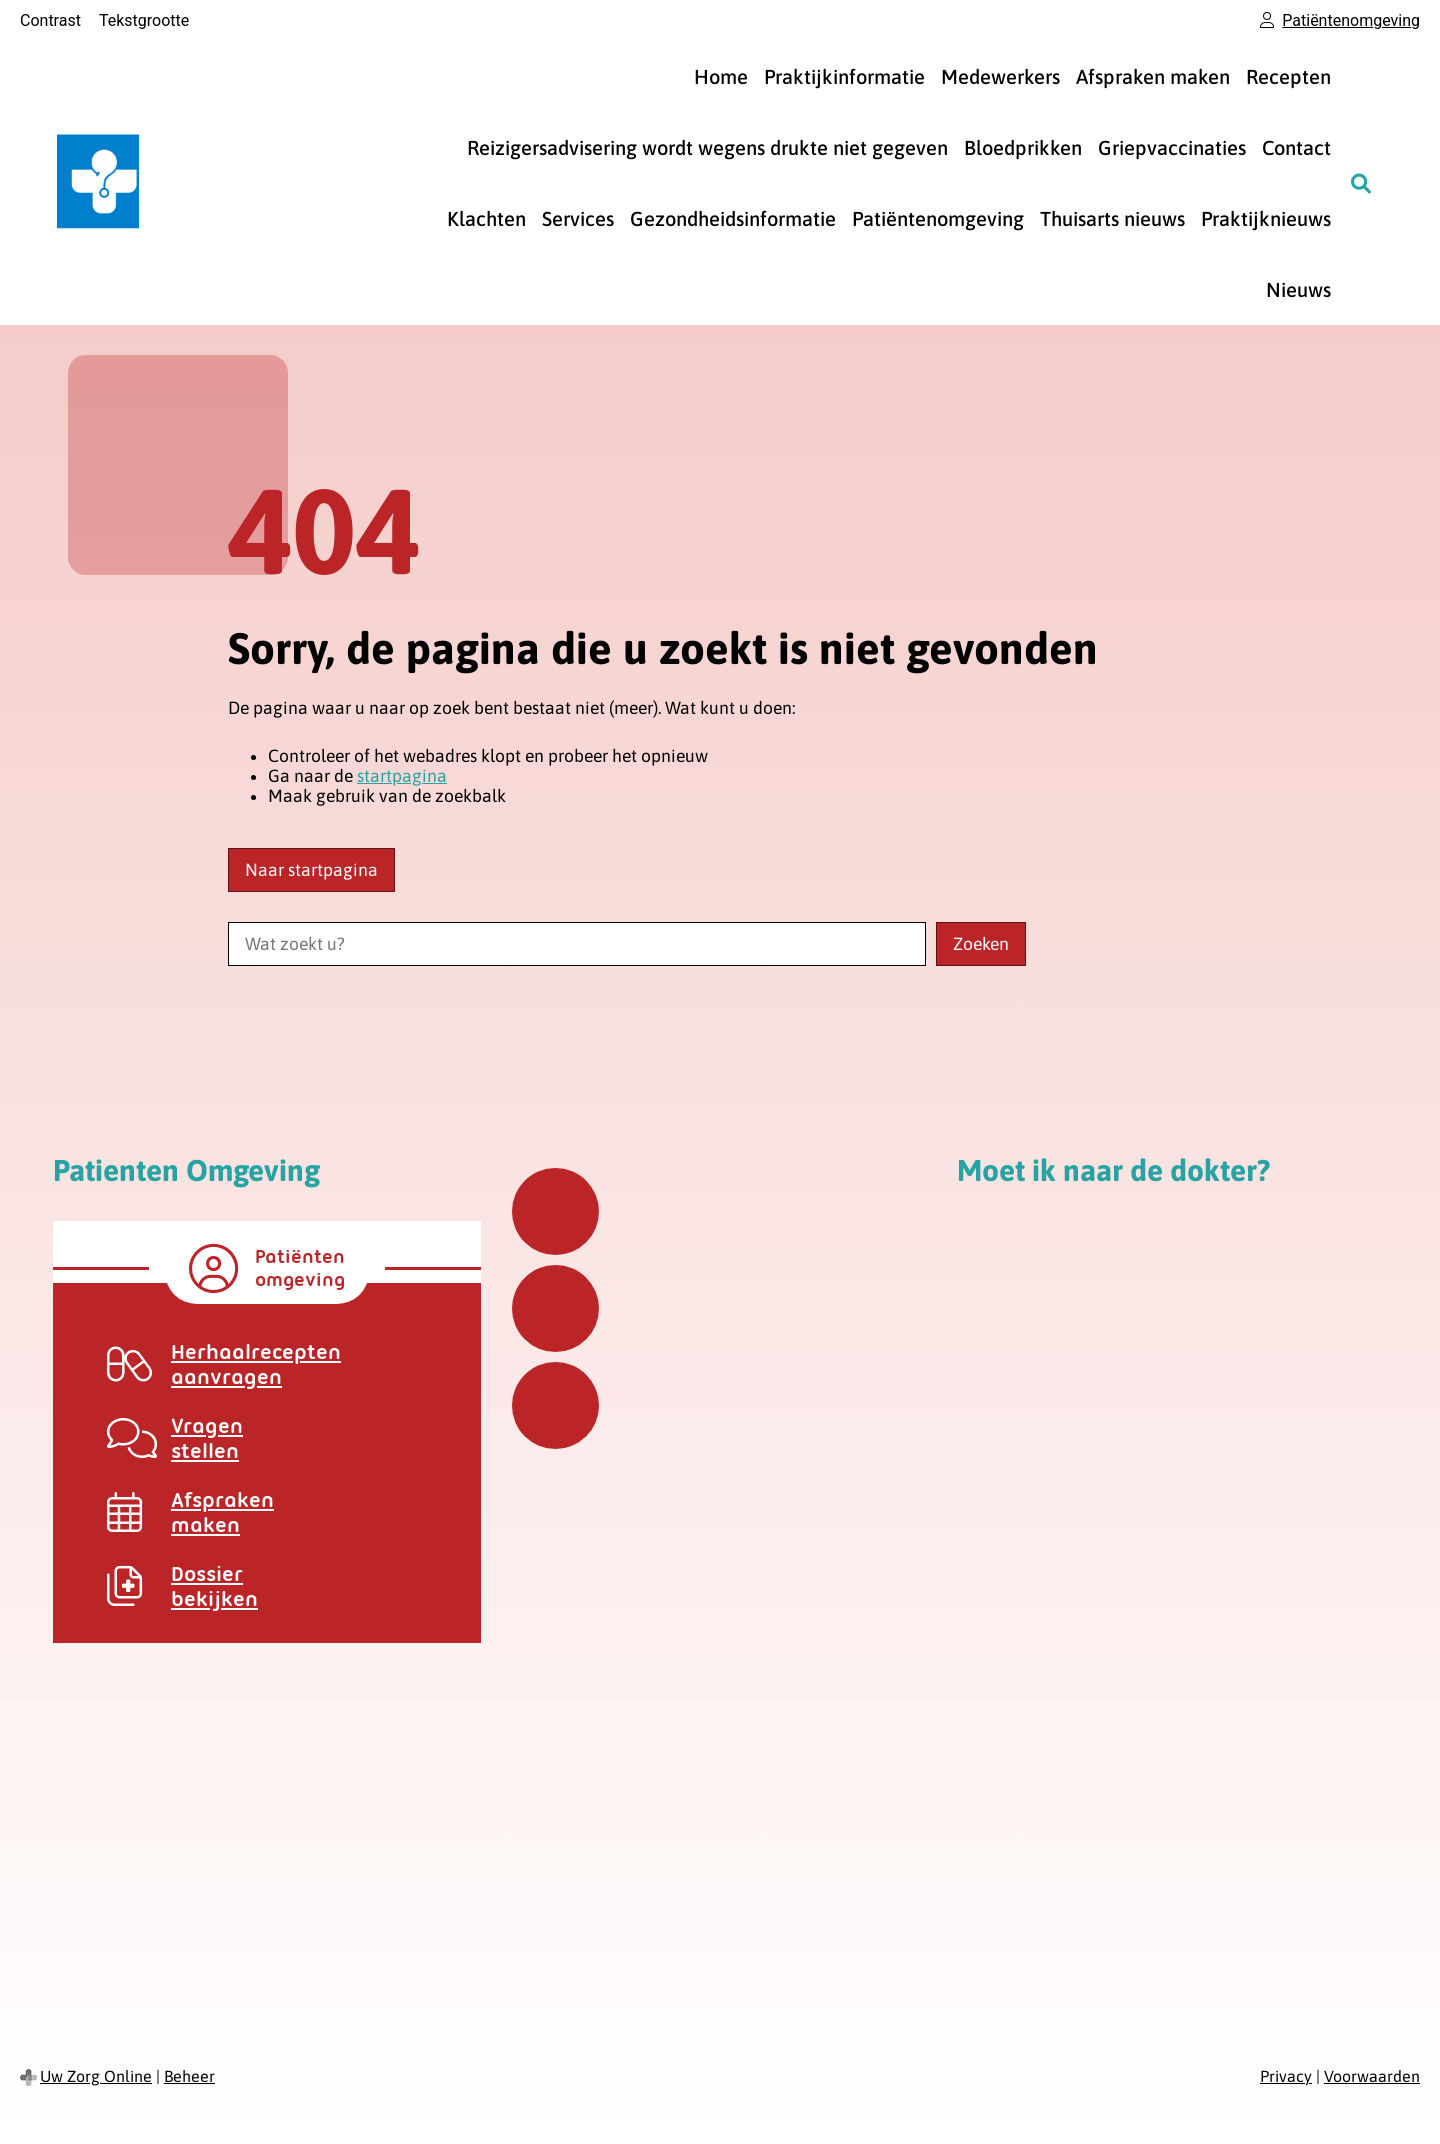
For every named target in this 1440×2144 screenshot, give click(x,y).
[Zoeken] (1361, 183)
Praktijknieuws (1266, 218)
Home (721, 76)
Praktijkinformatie (844, 76)
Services (578, 218)
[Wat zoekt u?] (577, 944)
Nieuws (1298, 289)
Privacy (1286, 2076)
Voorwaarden (1372, 2076)
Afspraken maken (1153, 76)
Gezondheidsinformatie (733, 218)
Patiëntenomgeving (938, 218)
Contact (1296, 147)
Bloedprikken (1023, 147)
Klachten (486, 218)
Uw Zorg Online (96, 2076)
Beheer (189, 2076)
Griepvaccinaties (1172, 147)
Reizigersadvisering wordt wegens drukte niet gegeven (707, 147)
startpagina (402, 776)
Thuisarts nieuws (1112, 218)
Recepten (1288, 76)
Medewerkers (1000, 76)
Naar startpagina (311, 870)
